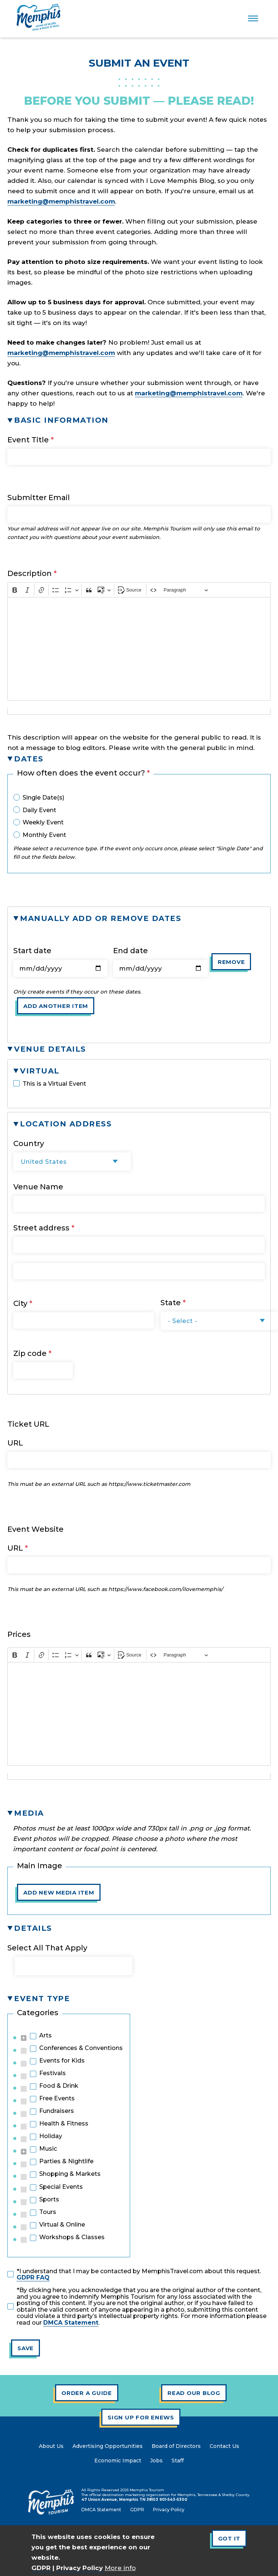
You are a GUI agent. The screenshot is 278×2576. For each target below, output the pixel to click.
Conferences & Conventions (81, 2048)
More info (120, 2568)
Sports (49, 2199)
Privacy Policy (79, 2568)
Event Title (28, 439)
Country (28, 1143)
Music (48, 2148)
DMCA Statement (70, 2322)
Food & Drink (58, 2086)
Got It (229, 2538)
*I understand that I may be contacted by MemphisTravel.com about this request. (139, 2274)
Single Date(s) (43, 797)
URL (15, 1442)
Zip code (30, 1353)
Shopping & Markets (70, 2174)
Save (25, 2348)
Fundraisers (56, 2111)
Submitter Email (38, 497)
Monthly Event (44, 835)
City (20, 1303)
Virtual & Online (62, 2224)
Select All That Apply (47, 1947)
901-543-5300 (173, 2499)
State (170, 1302)
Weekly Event (43, 822)
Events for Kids (62, 2060)
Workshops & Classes (72, 2237)
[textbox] (139, 649)
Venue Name (38, 1186)
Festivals (52, 2073)
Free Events (57, 2098)
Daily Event (39, 810)
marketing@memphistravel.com (61, 201)
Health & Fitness (63, 2123)
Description (29, 573)
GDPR (41, 2568)
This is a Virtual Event (54, 1084)
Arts (45, 2035)
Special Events (61, 2187)
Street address (41, 1227)
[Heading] (185, 590)
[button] (139, 420)
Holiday (50, 2136)
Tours (47, 2212)
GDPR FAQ (33, 2277)
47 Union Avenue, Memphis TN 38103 (119, 2499)
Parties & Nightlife (66, 2161)
